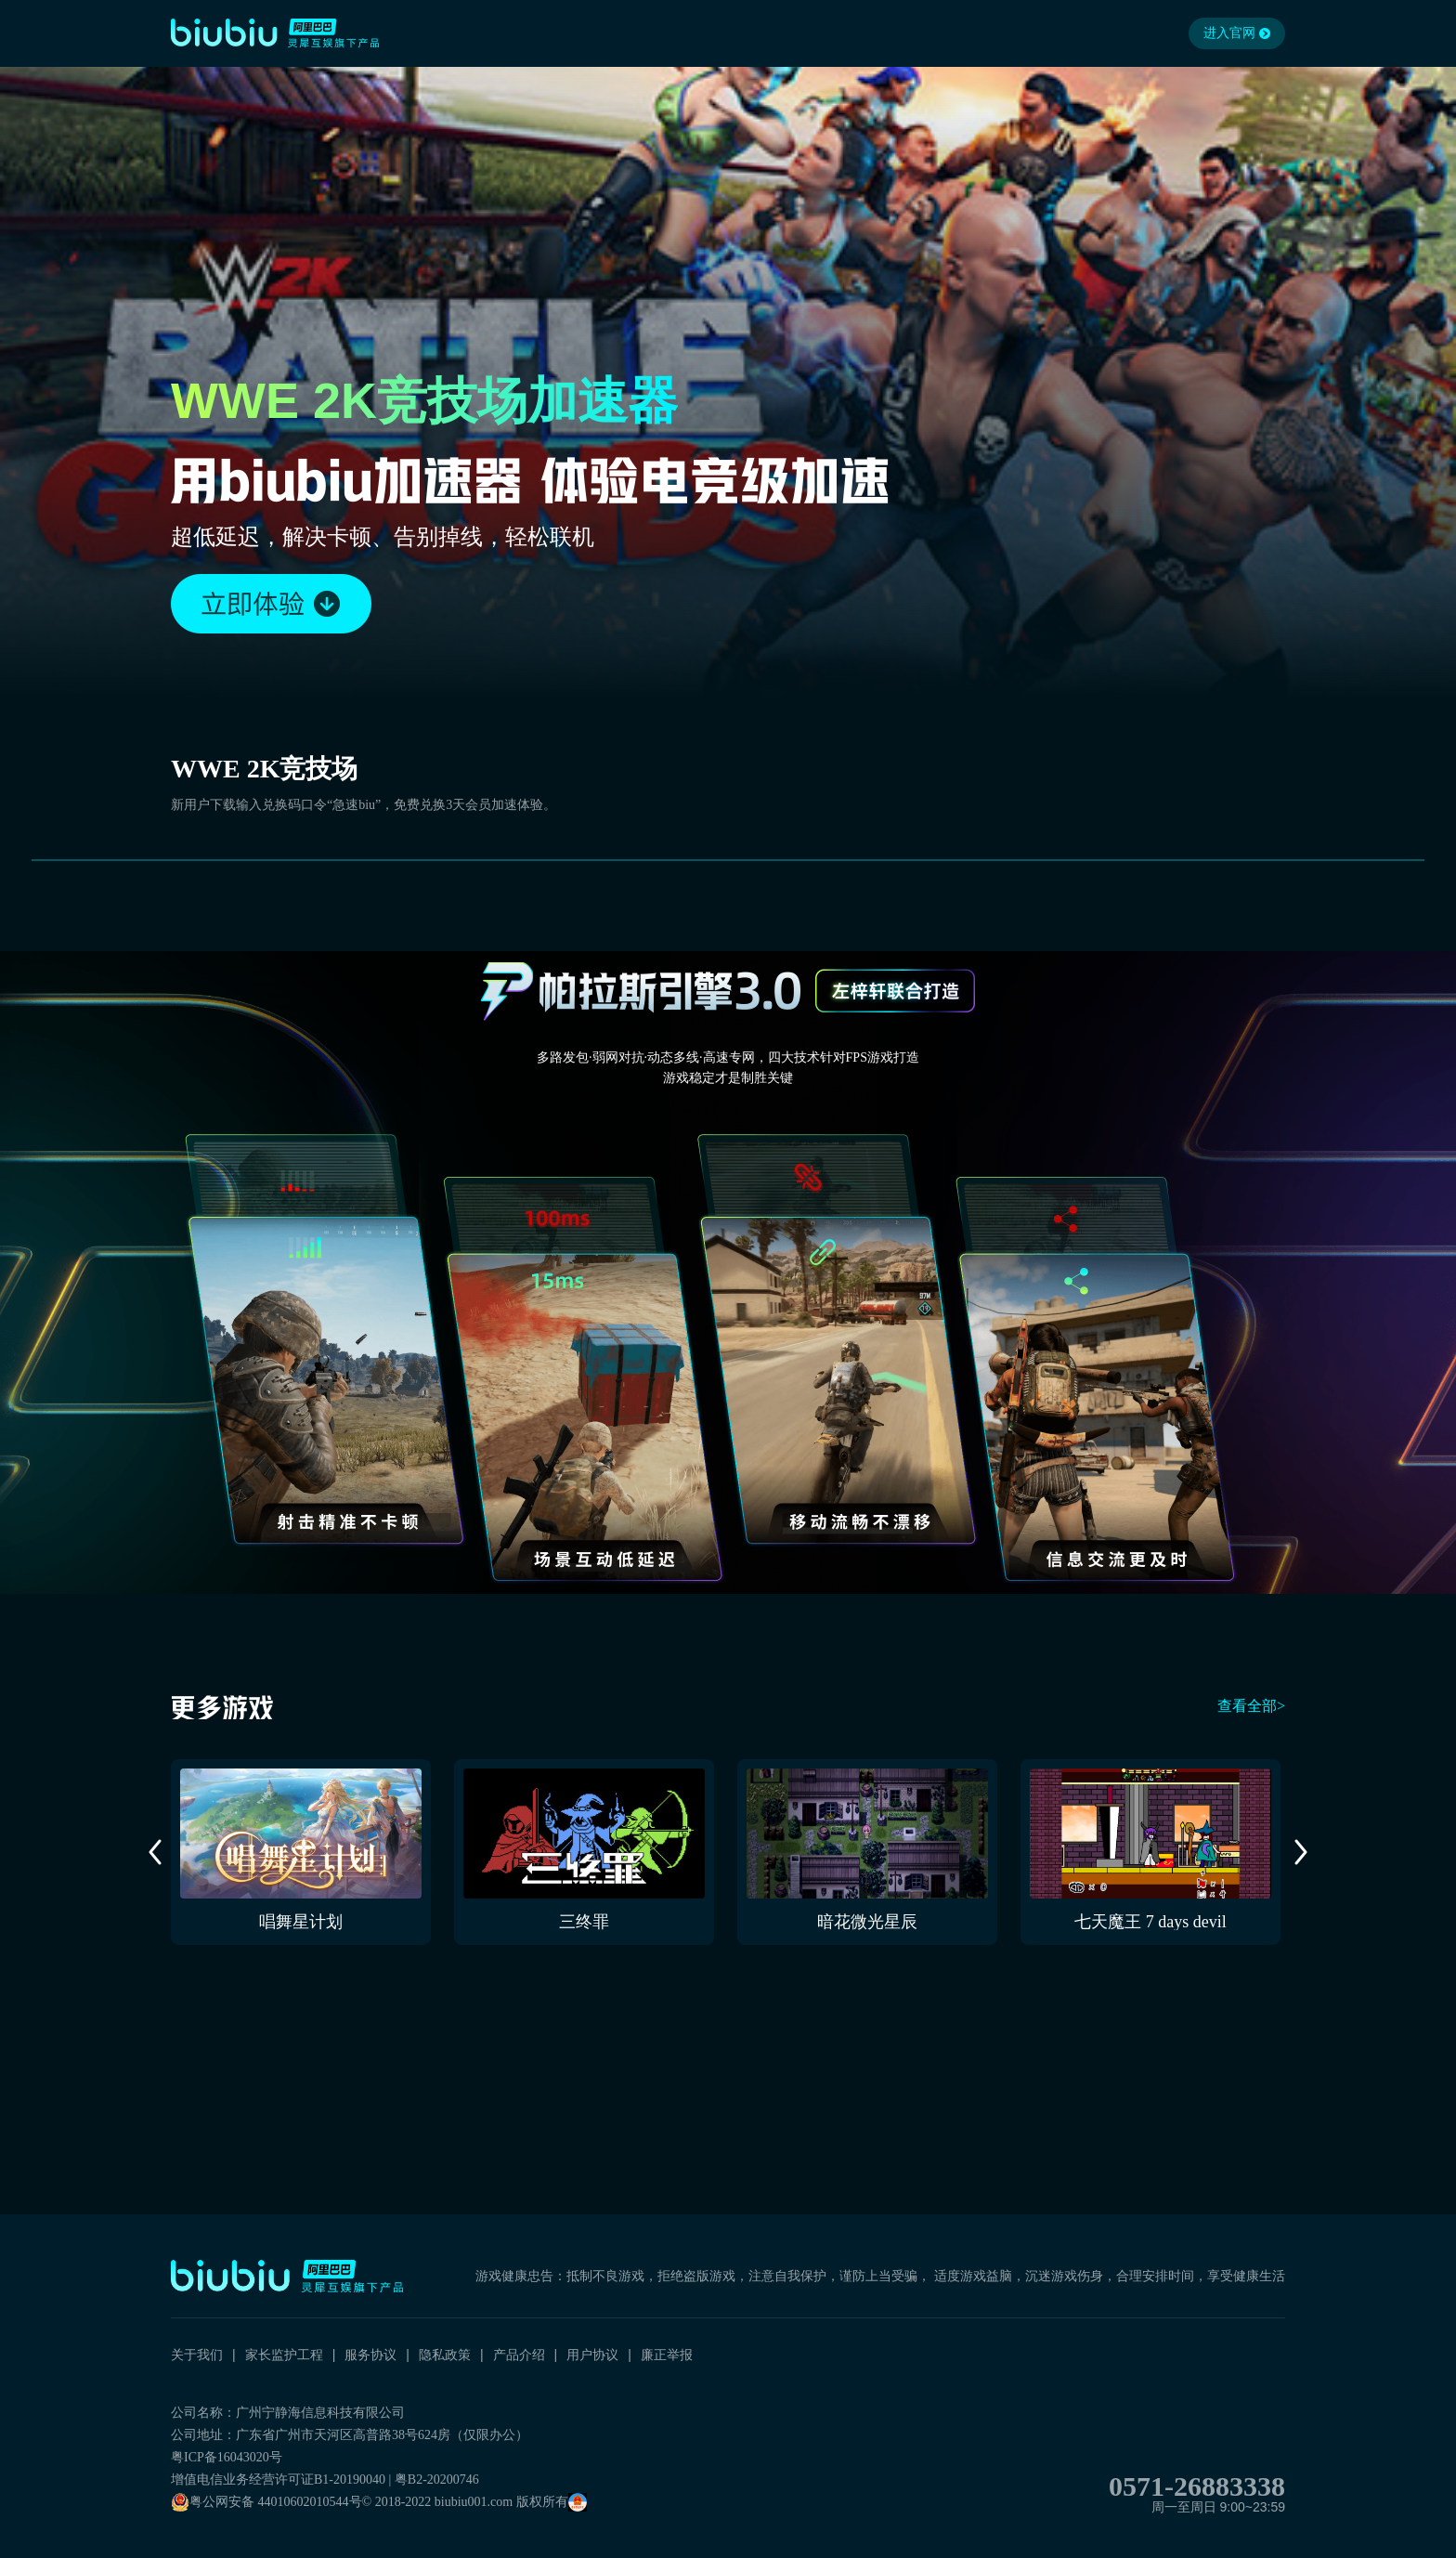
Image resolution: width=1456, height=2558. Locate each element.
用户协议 (592, 2354)
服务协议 (370, 2354)
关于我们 (197, 2354)
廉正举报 (667, 2354)
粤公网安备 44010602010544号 (266, 2502)
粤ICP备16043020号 (226, 2457)
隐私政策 (445, 2354)
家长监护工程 (284, 2354)
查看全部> (1251, 1706)
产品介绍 (519, 2354)
